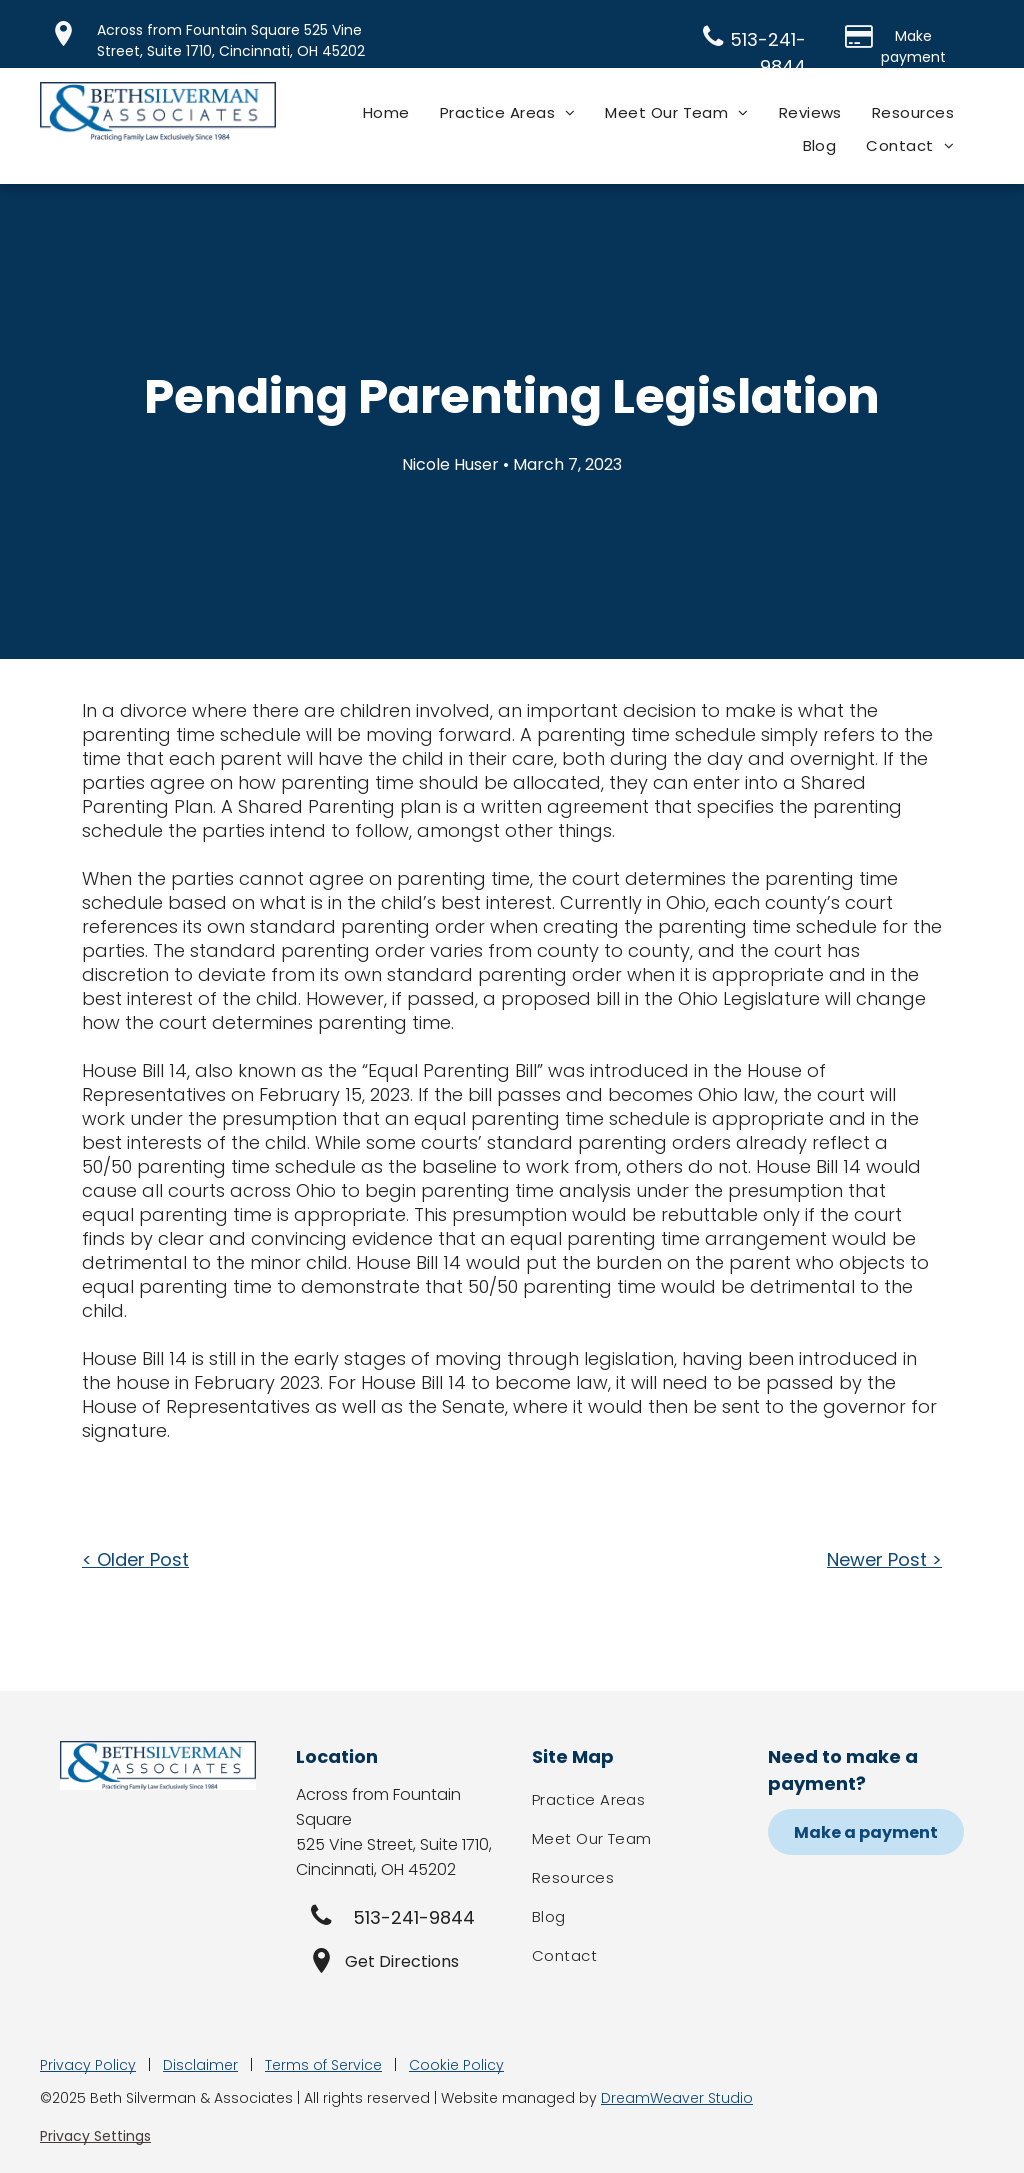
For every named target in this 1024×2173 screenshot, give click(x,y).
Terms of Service (323, 2065)
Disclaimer (200, 2065)
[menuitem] (386, 112)
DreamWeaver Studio (677, 2098)
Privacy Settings (95, 2136)
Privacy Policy (88, 2065)
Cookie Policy (456, 2065)
